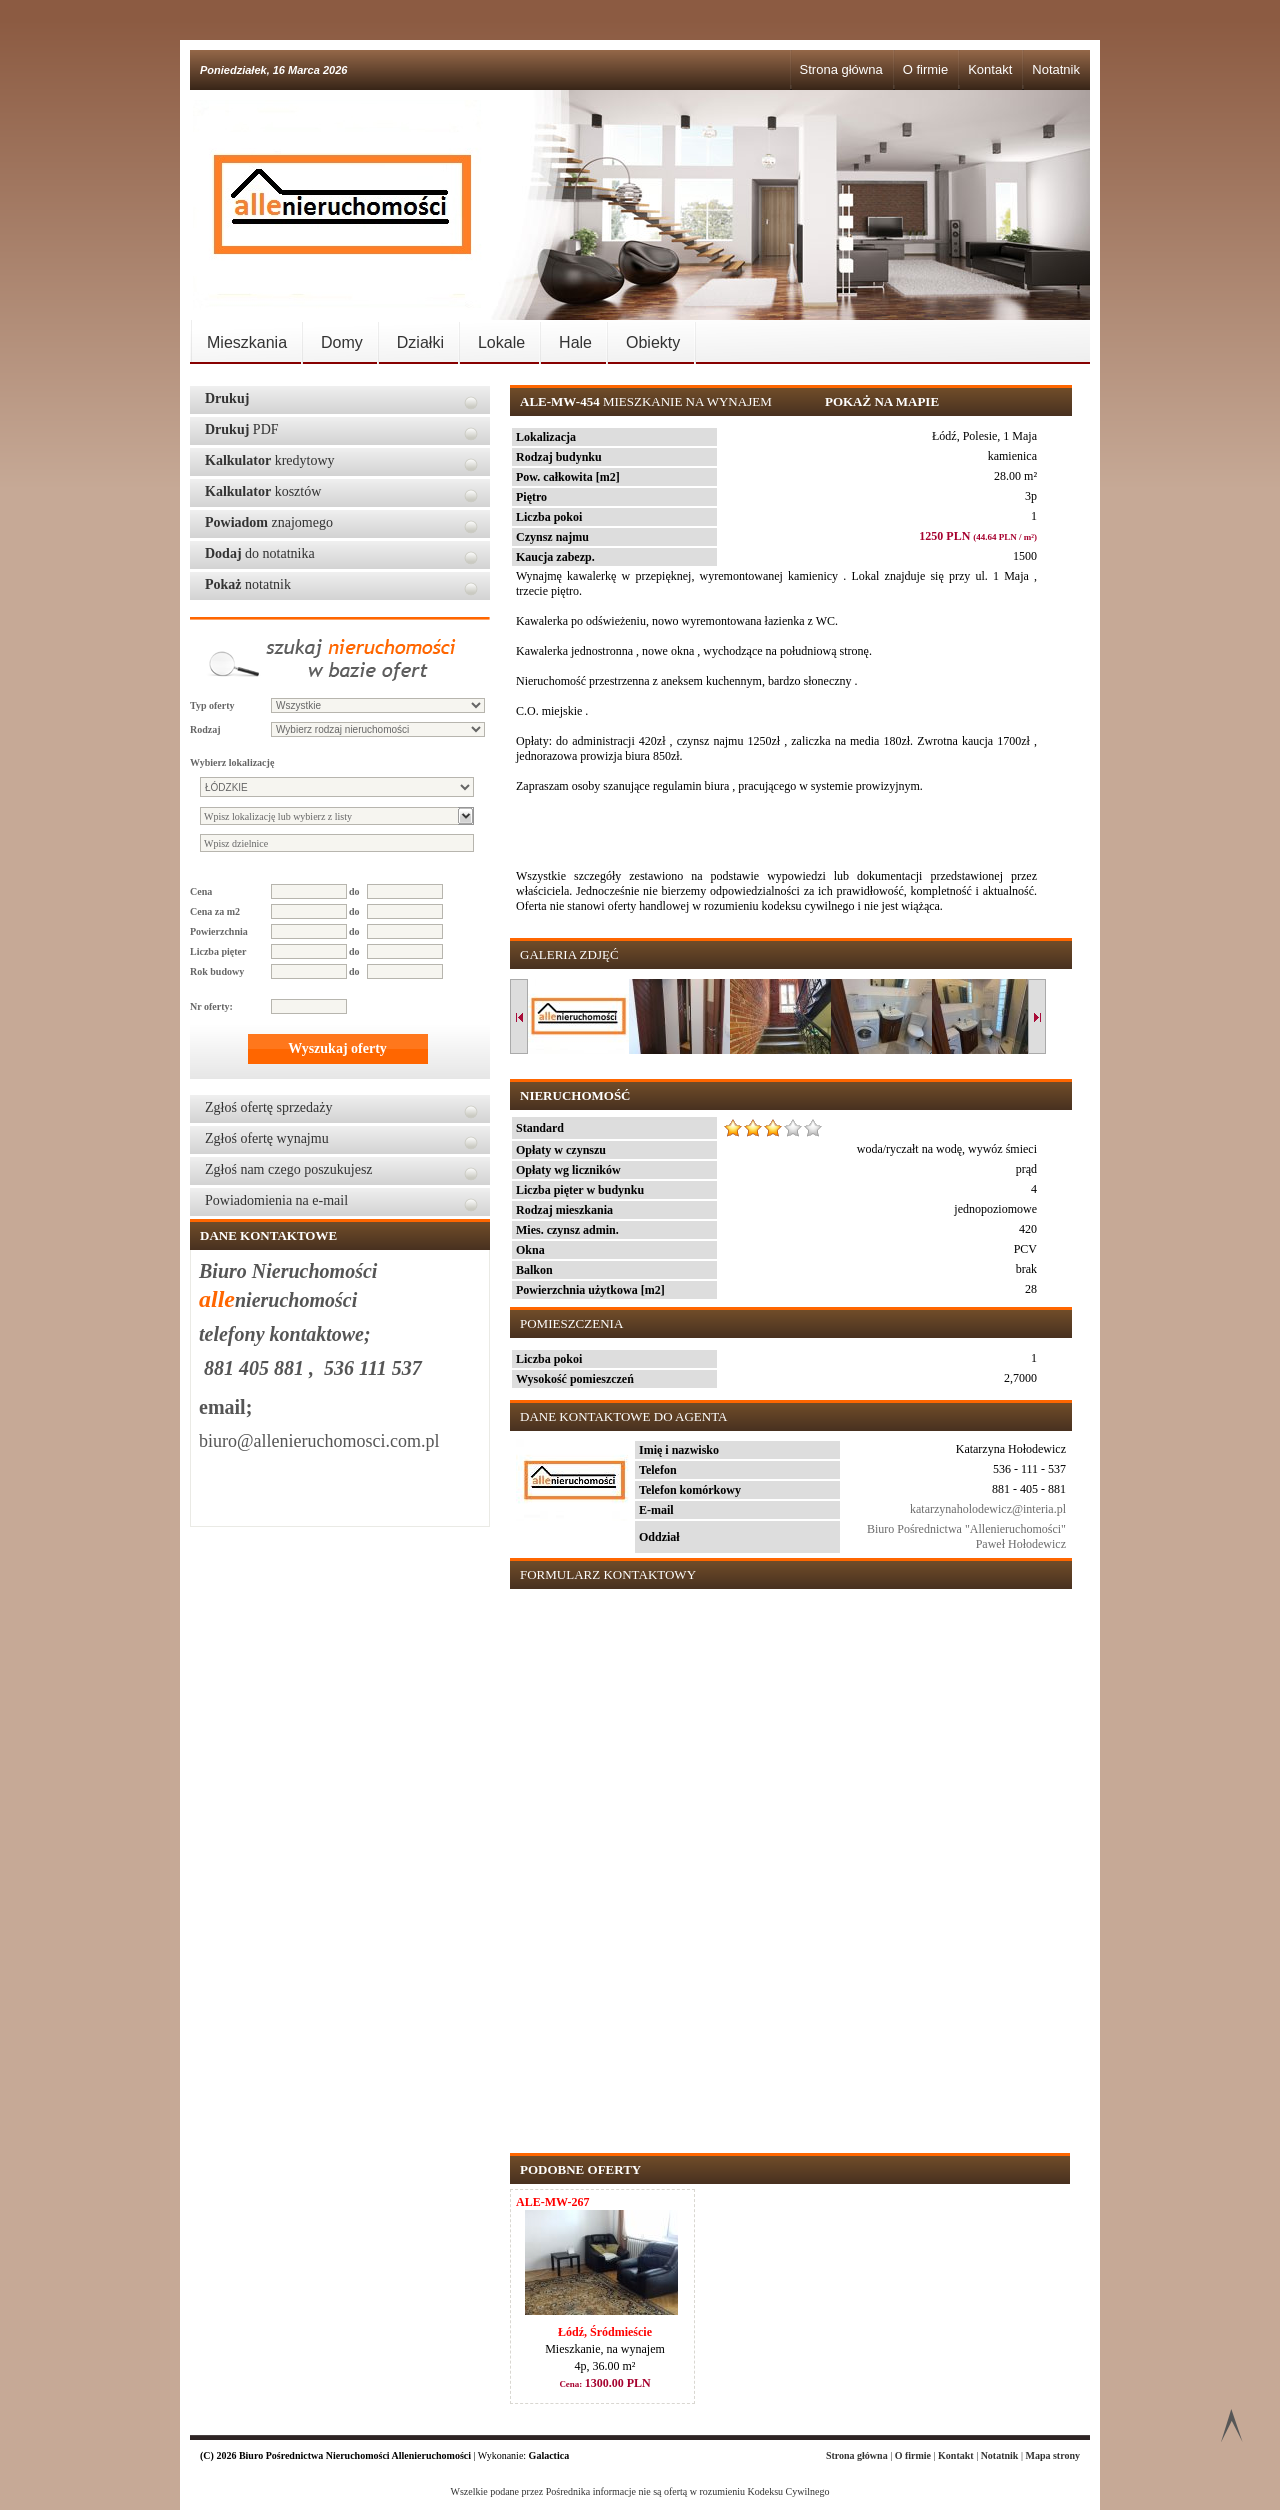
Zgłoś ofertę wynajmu (267, 1138)
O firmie (926, 69)
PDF (242, 429)
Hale (575, 342)
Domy (342, 342)
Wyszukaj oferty (337, 1048)
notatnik (248, 584)
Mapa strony (1052, 2455)
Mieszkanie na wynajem (647, 401)
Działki (420, 342)
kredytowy (270, 460)
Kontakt (990, 69)
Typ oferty (212, 705)
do (354, 891)
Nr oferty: (211, 1006)
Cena (201, 891)
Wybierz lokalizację (232, 762)
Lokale (501, 342)
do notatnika (260, 553)
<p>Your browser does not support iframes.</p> (787, 1861)
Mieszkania (247, 342)
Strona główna (841, 69)
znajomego (269, 522)
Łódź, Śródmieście (605, 2332)
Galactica (549, 2455)
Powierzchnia (219, 931)
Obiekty (653, 342)
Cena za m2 (215, 911)
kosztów (263, 491)
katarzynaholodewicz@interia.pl (988, 1509)
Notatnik (1056, 69)
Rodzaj (205, 729)
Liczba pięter (218, 951)
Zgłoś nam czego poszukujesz (289, 1169)
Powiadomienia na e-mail (276, 1200)
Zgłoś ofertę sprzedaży (269, 1107)
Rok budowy (217, 971)
